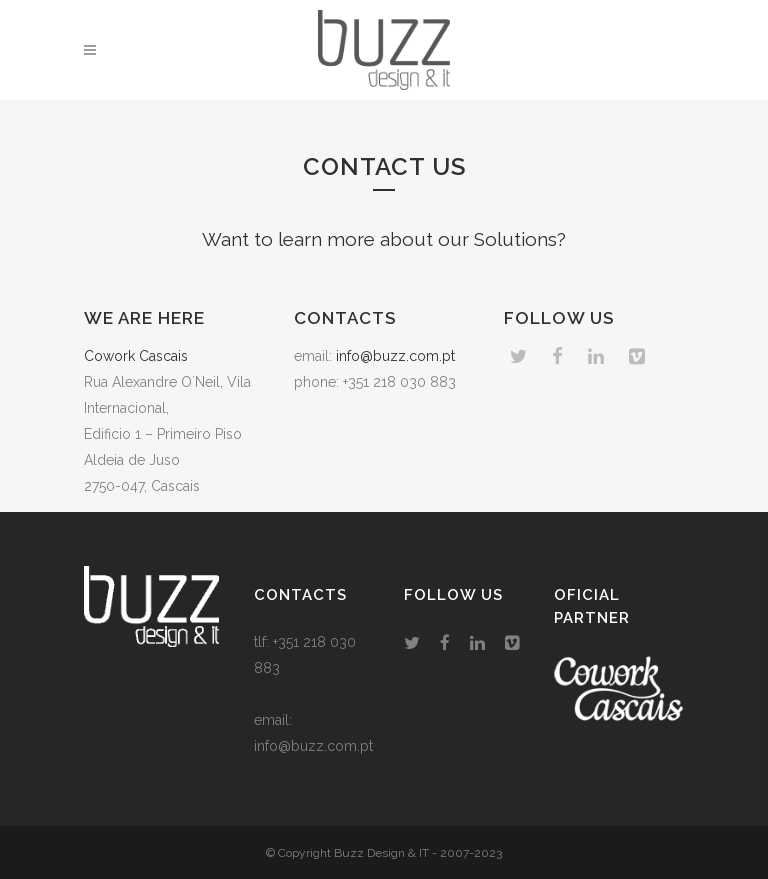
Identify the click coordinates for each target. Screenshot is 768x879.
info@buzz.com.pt (395, 356)
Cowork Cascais (136, 356)
